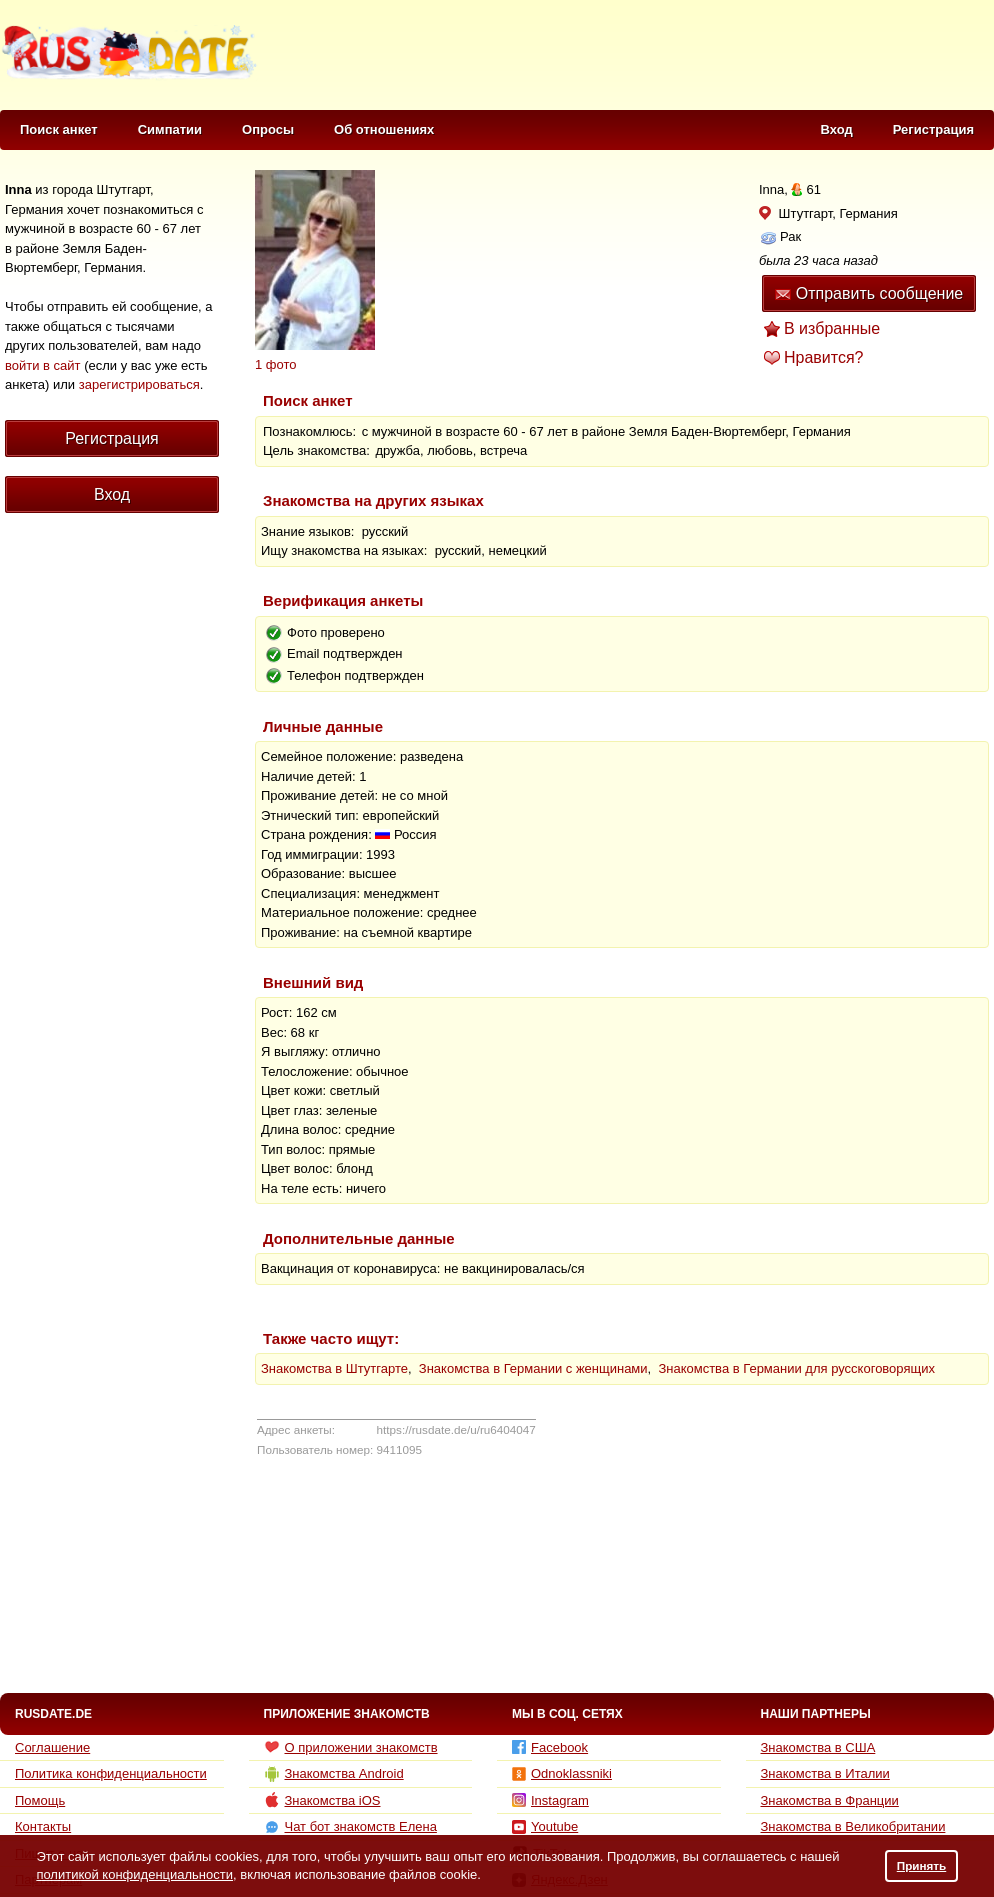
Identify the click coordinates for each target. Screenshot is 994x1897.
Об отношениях (384, 129)
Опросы (268, 129)
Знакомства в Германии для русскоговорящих (796, 1368)
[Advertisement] (105, 888)
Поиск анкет (59, 129)
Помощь (40, 1800)
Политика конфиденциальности (111, 1773)
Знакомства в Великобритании (853, 1826)
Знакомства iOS (322, 1800)
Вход (837, 129)
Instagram (550, 1800)
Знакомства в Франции (830, 1800)
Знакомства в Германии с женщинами (533, 1368)
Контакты (43, 1826)
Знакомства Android (334, 1774)
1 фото (276, 364)
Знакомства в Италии (825, 1773)
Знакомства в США (818, 1747)
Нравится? (824, 357)
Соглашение (52, 1747)
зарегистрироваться (139, 384)
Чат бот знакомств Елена (350, 1827)
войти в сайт (43, 365)
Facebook (550, 1747)
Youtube (545, 1826)
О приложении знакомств (351, 1747)
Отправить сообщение (869, 293)
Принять (922, 1865)
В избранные (832, 328)
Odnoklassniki (562, 1773)
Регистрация (933, 129)
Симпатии (170, 129)
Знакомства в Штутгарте (334, 1368)
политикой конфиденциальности (134, 1874)
